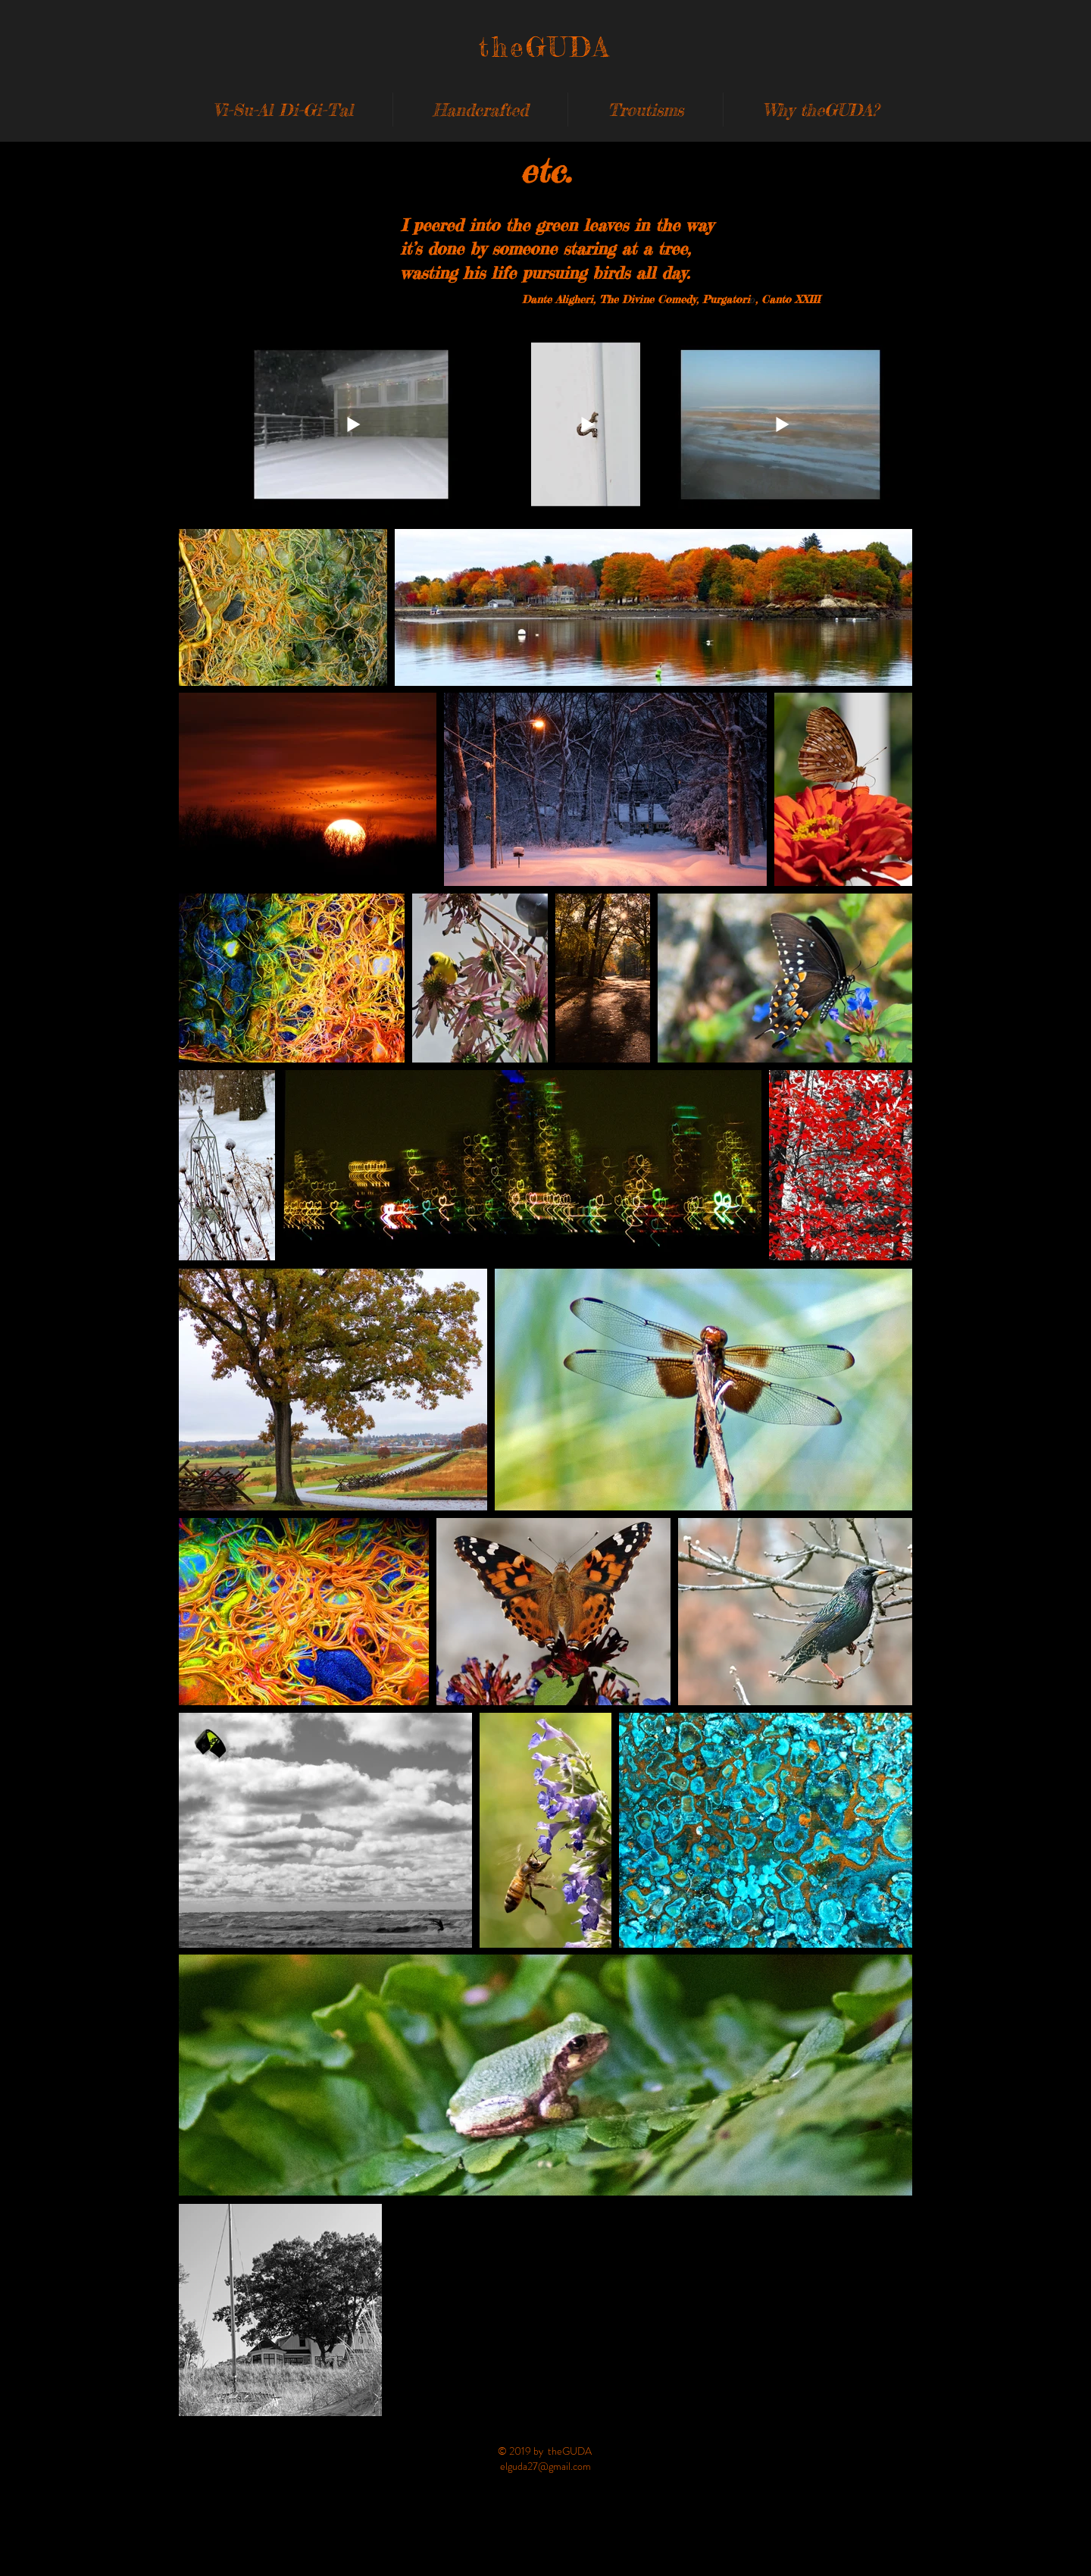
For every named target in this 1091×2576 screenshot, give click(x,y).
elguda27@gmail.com (545, 2466)
